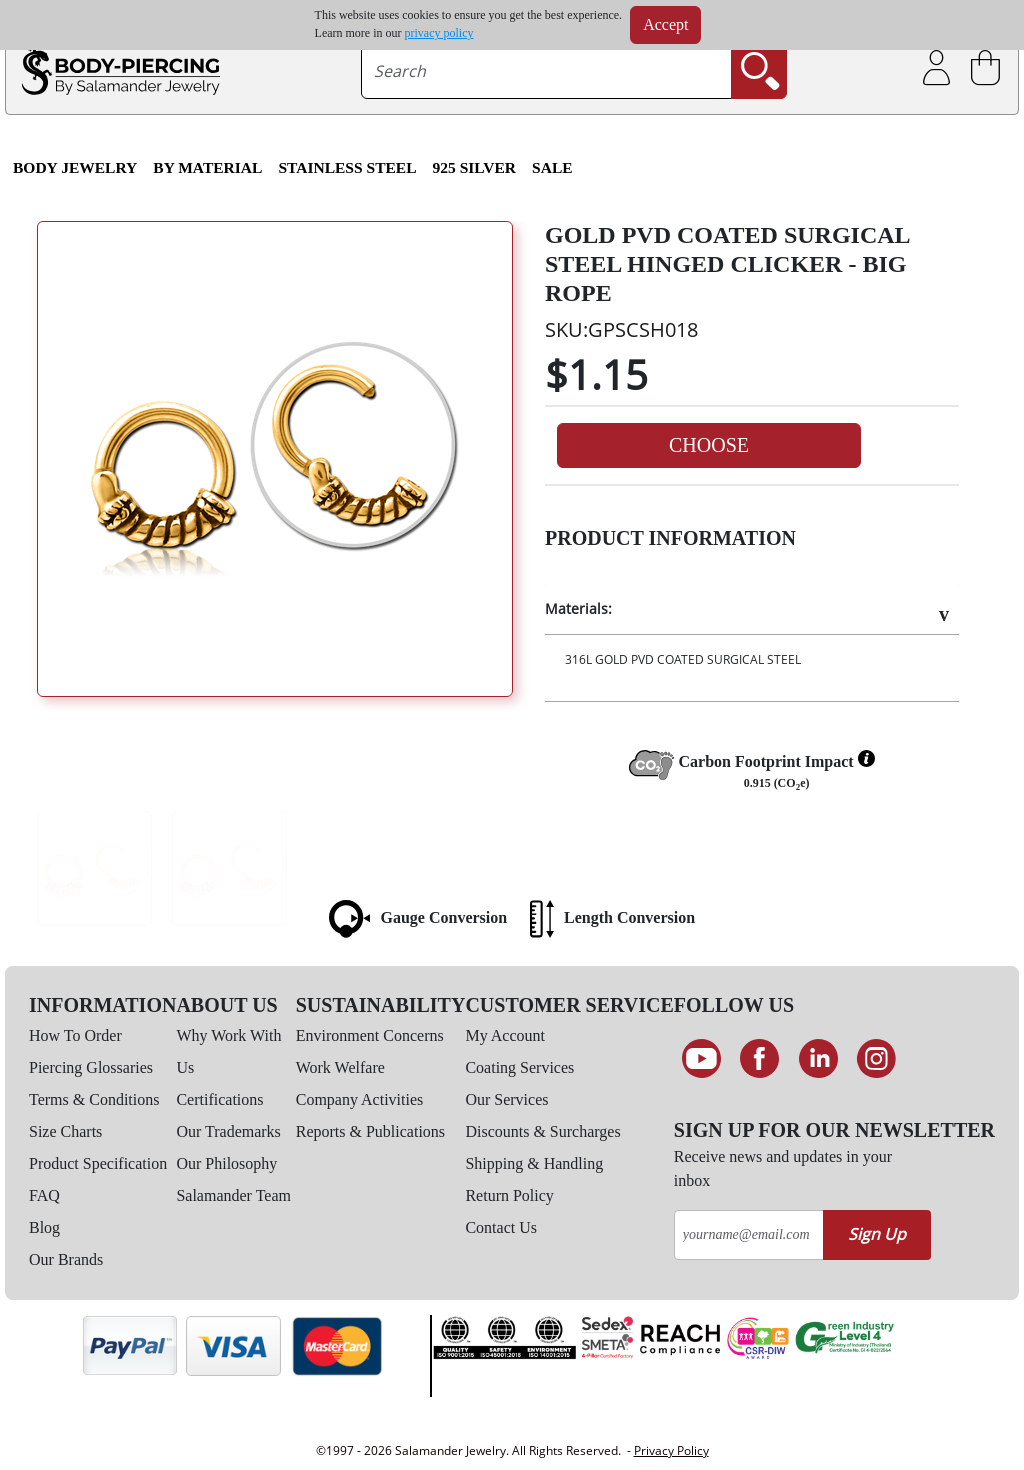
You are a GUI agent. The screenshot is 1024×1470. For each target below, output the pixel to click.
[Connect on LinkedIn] (818, 1059)
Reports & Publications (370, 1131)
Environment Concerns (370, 1035)
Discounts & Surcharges (542, 1131)
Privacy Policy (671, 1450)
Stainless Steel (347, 167)
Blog (44, 1227)
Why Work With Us (228, 1051)
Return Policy (509, 1195)
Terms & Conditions (94, 1099)
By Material (207, 167)
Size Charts (65, 1131)
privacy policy (439, 33)
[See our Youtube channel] (701, 1059)
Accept (665, 24)
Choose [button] (709, 445)
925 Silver (475, 167)
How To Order (75, 1035)
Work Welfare (340, 1067)
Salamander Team (233, 1195)
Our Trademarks (228, 1131)
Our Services (506, 1099)
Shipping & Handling (534, 1163)
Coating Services (519, 1067)
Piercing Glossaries (91, 1067)
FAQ (44, 1195)
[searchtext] (546, 71)
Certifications (219, 1099)
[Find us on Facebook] (759, 1059)
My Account (505, 1035)
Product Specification (98, 1163)
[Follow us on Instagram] (877, 1059)
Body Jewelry (75, 167)
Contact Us (501, 1227)
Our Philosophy (226, 1163)
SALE (552, 167)
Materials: (578, 608)
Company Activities (360, 1099)
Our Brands (66, 1259)
